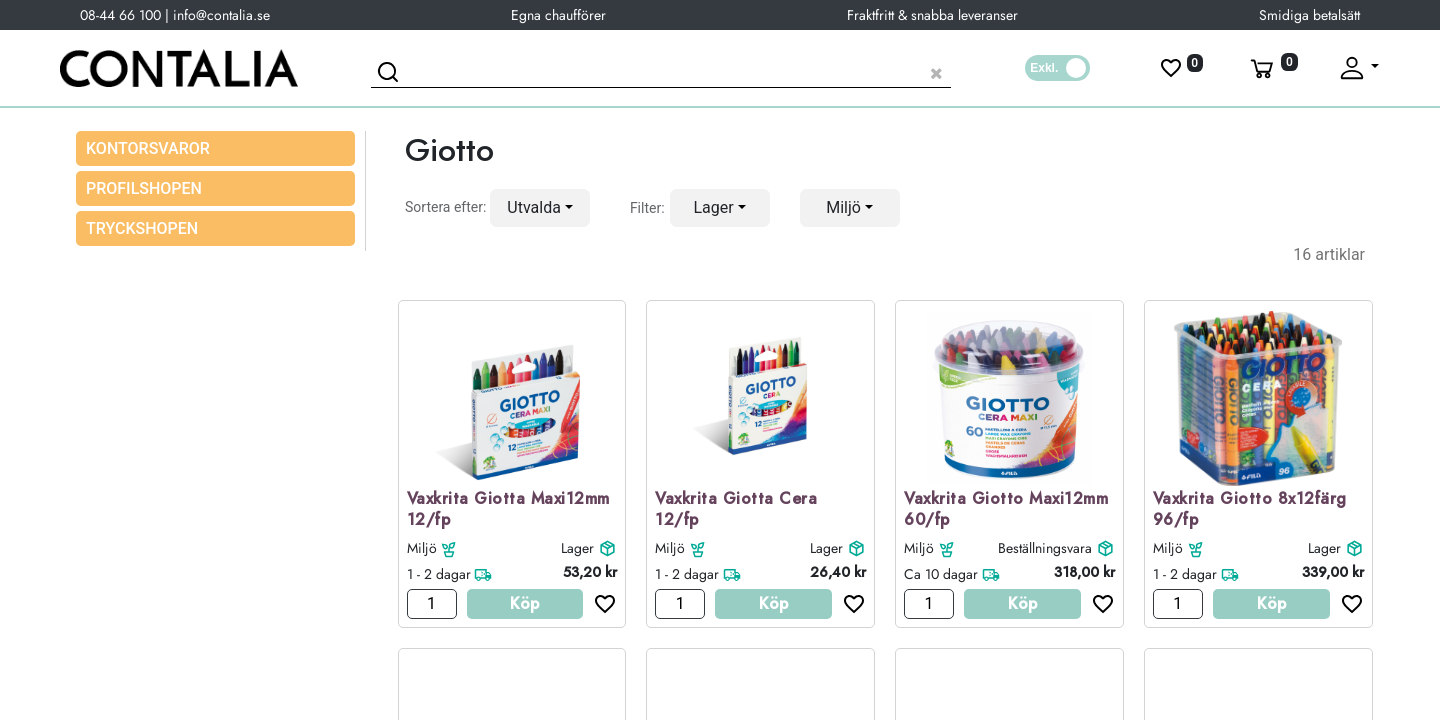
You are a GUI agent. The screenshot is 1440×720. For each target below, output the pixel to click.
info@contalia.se (221, 15)
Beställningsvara (1045, 548)
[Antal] (432, 604)
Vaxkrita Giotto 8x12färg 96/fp (1250, 510)
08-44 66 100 (120, 15)
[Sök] (391, 75)
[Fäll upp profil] (1358, 68)
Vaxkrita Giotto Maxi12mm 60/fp (1006, 510)
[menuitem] (215, 188)
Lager (577, 548)
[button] (540, 208)
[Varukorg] (1272, 68)
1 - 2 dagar (439, 574)
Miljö (422, 548)
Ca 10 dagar (941, 574)
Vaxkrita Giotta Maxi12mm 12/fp (508, 510)
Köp (524, 603)
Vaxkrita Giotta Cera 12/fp (736, 510)
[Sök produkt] (661, 70)
